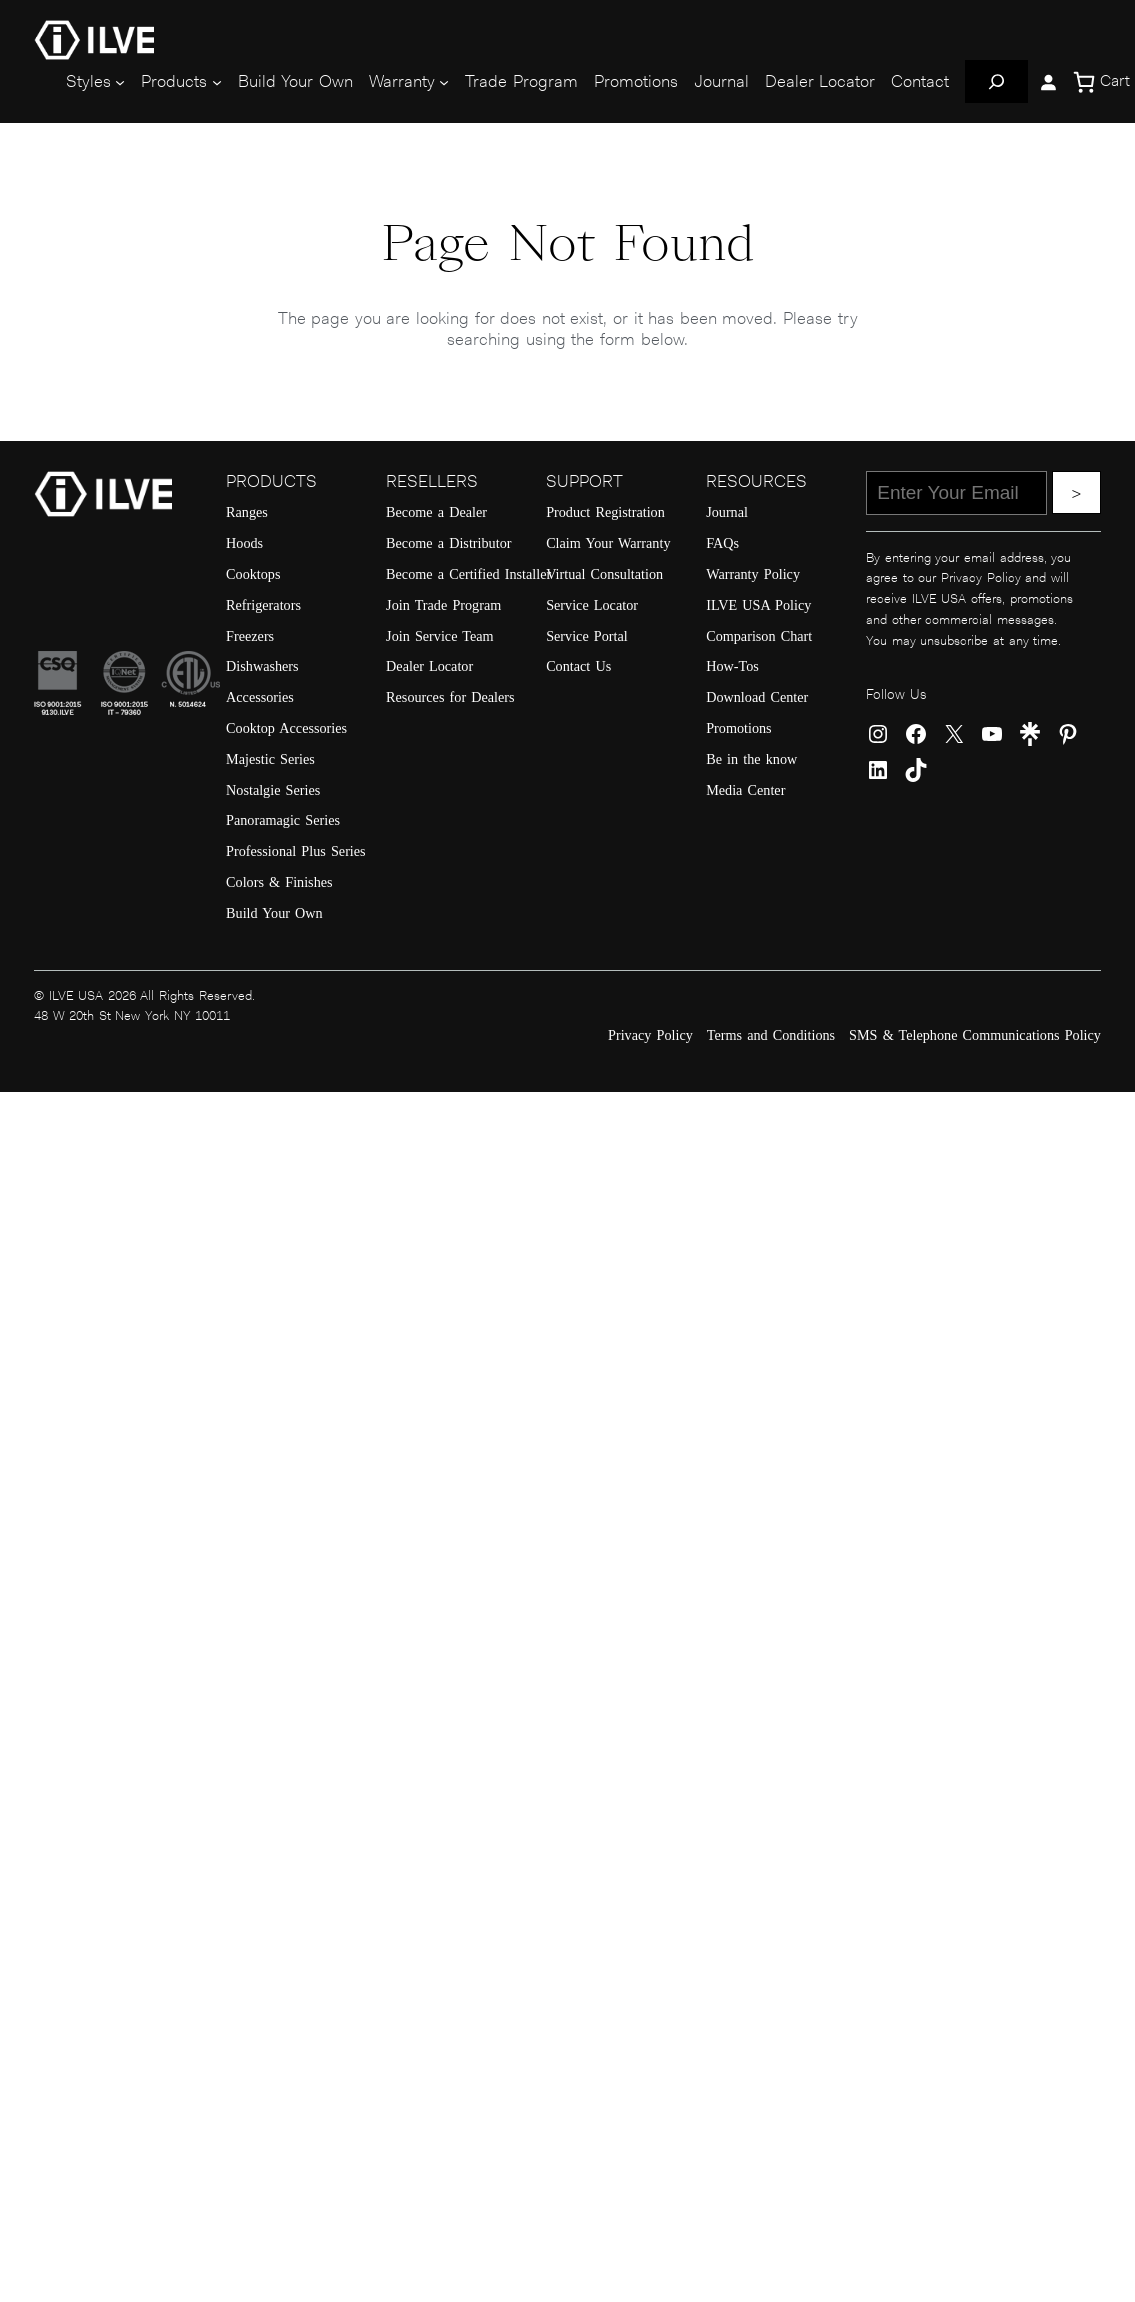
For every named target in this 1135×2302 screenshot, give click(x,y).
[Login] (1048, 82)
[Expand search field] (996, 81)
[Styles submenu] (120, 82)
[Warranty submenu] (444, 82)
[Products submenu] (217, 82)
